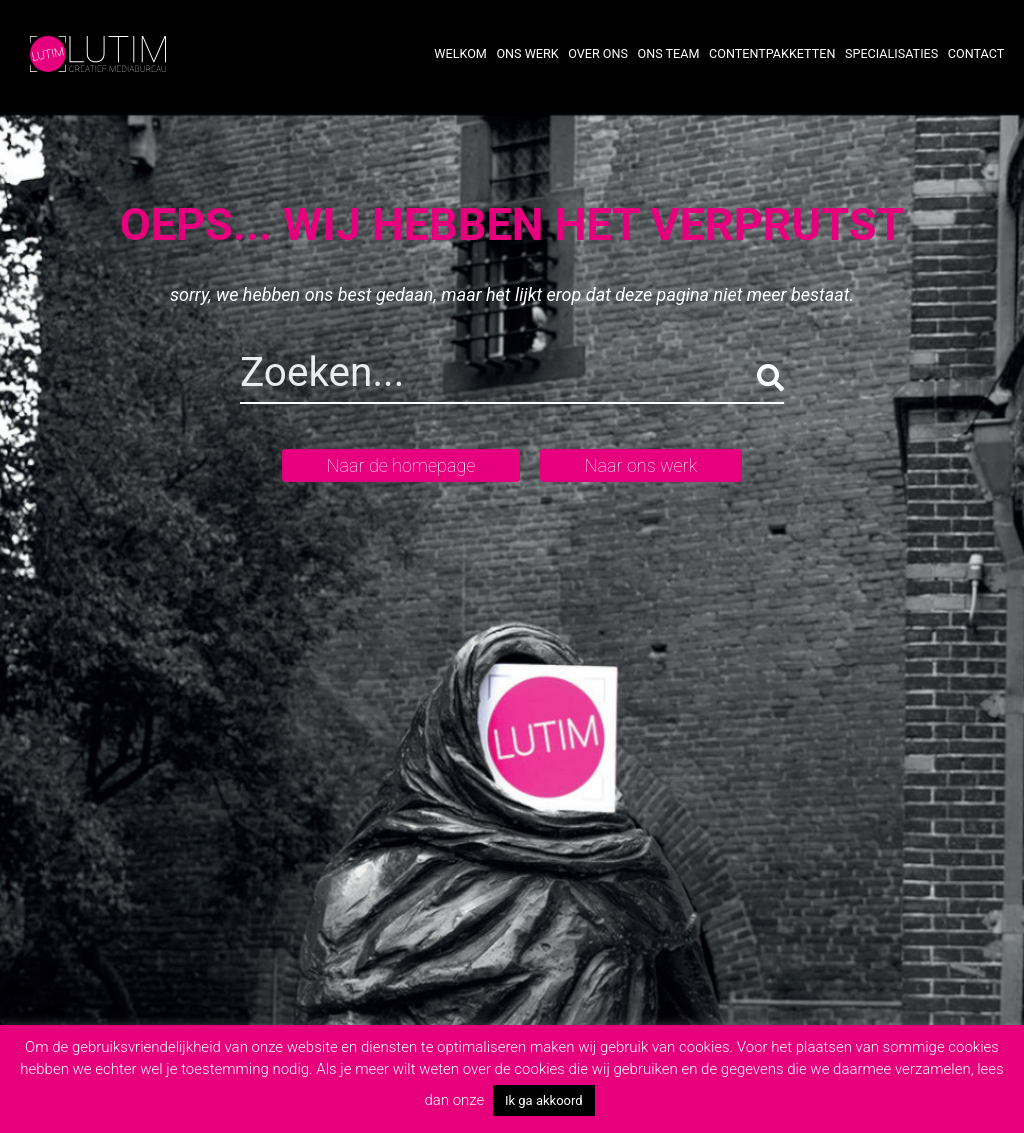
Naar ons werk (641, 465)
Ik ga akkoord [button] (544, 1100)
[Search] (415, 377)
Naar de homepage (401, 465)
